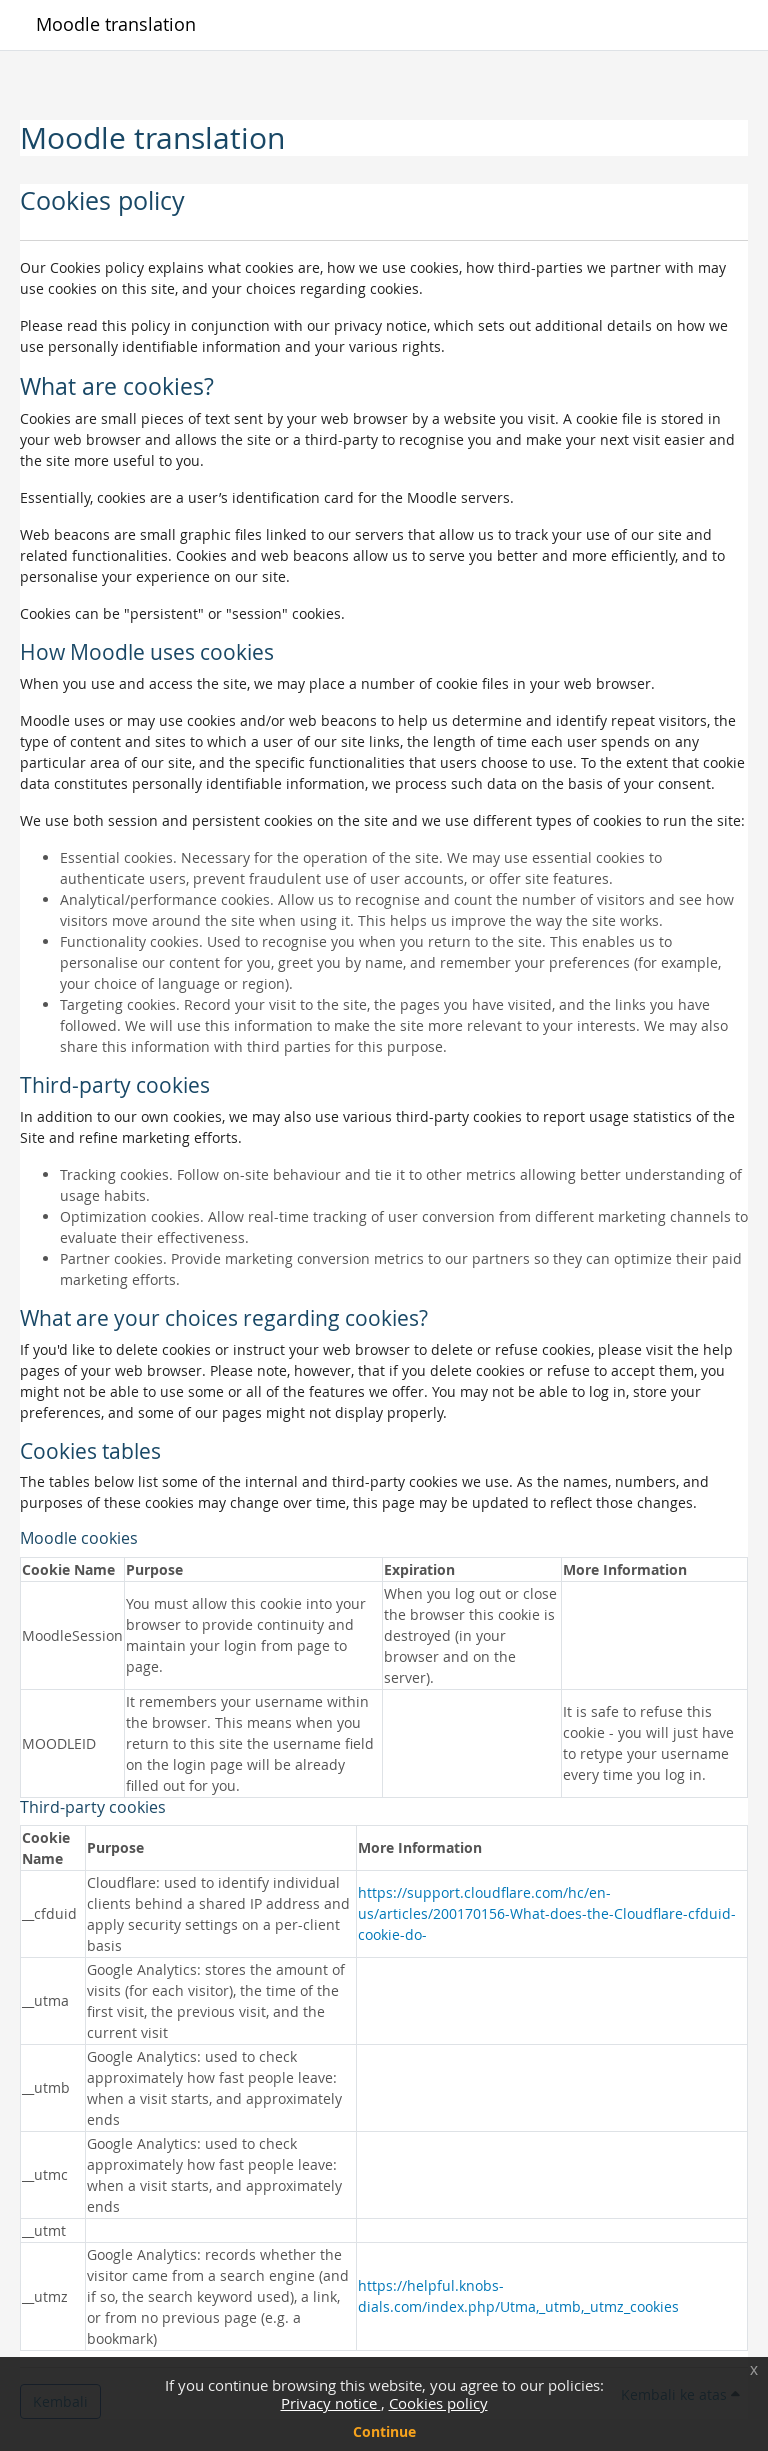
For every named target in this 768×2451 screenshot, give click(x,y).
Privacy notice (331, 2403)
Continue (384, 2431)
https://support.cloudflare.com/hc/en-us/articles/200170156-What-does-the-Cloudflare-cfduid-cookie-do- (547, 1913)
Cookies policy (438, 2403)
